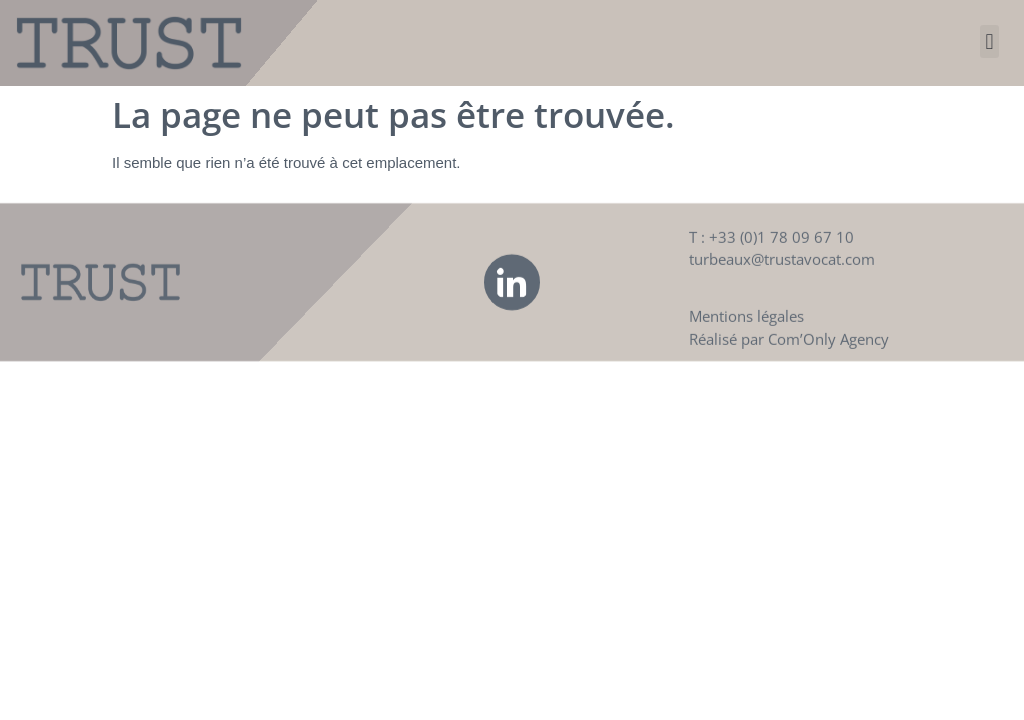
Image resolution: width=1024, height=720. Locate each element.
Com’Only (802, 353)
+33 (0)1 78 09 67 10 (781, 251)
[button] (989, 41)
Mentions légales (746, 330)
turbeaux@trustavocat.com (782, 274)
